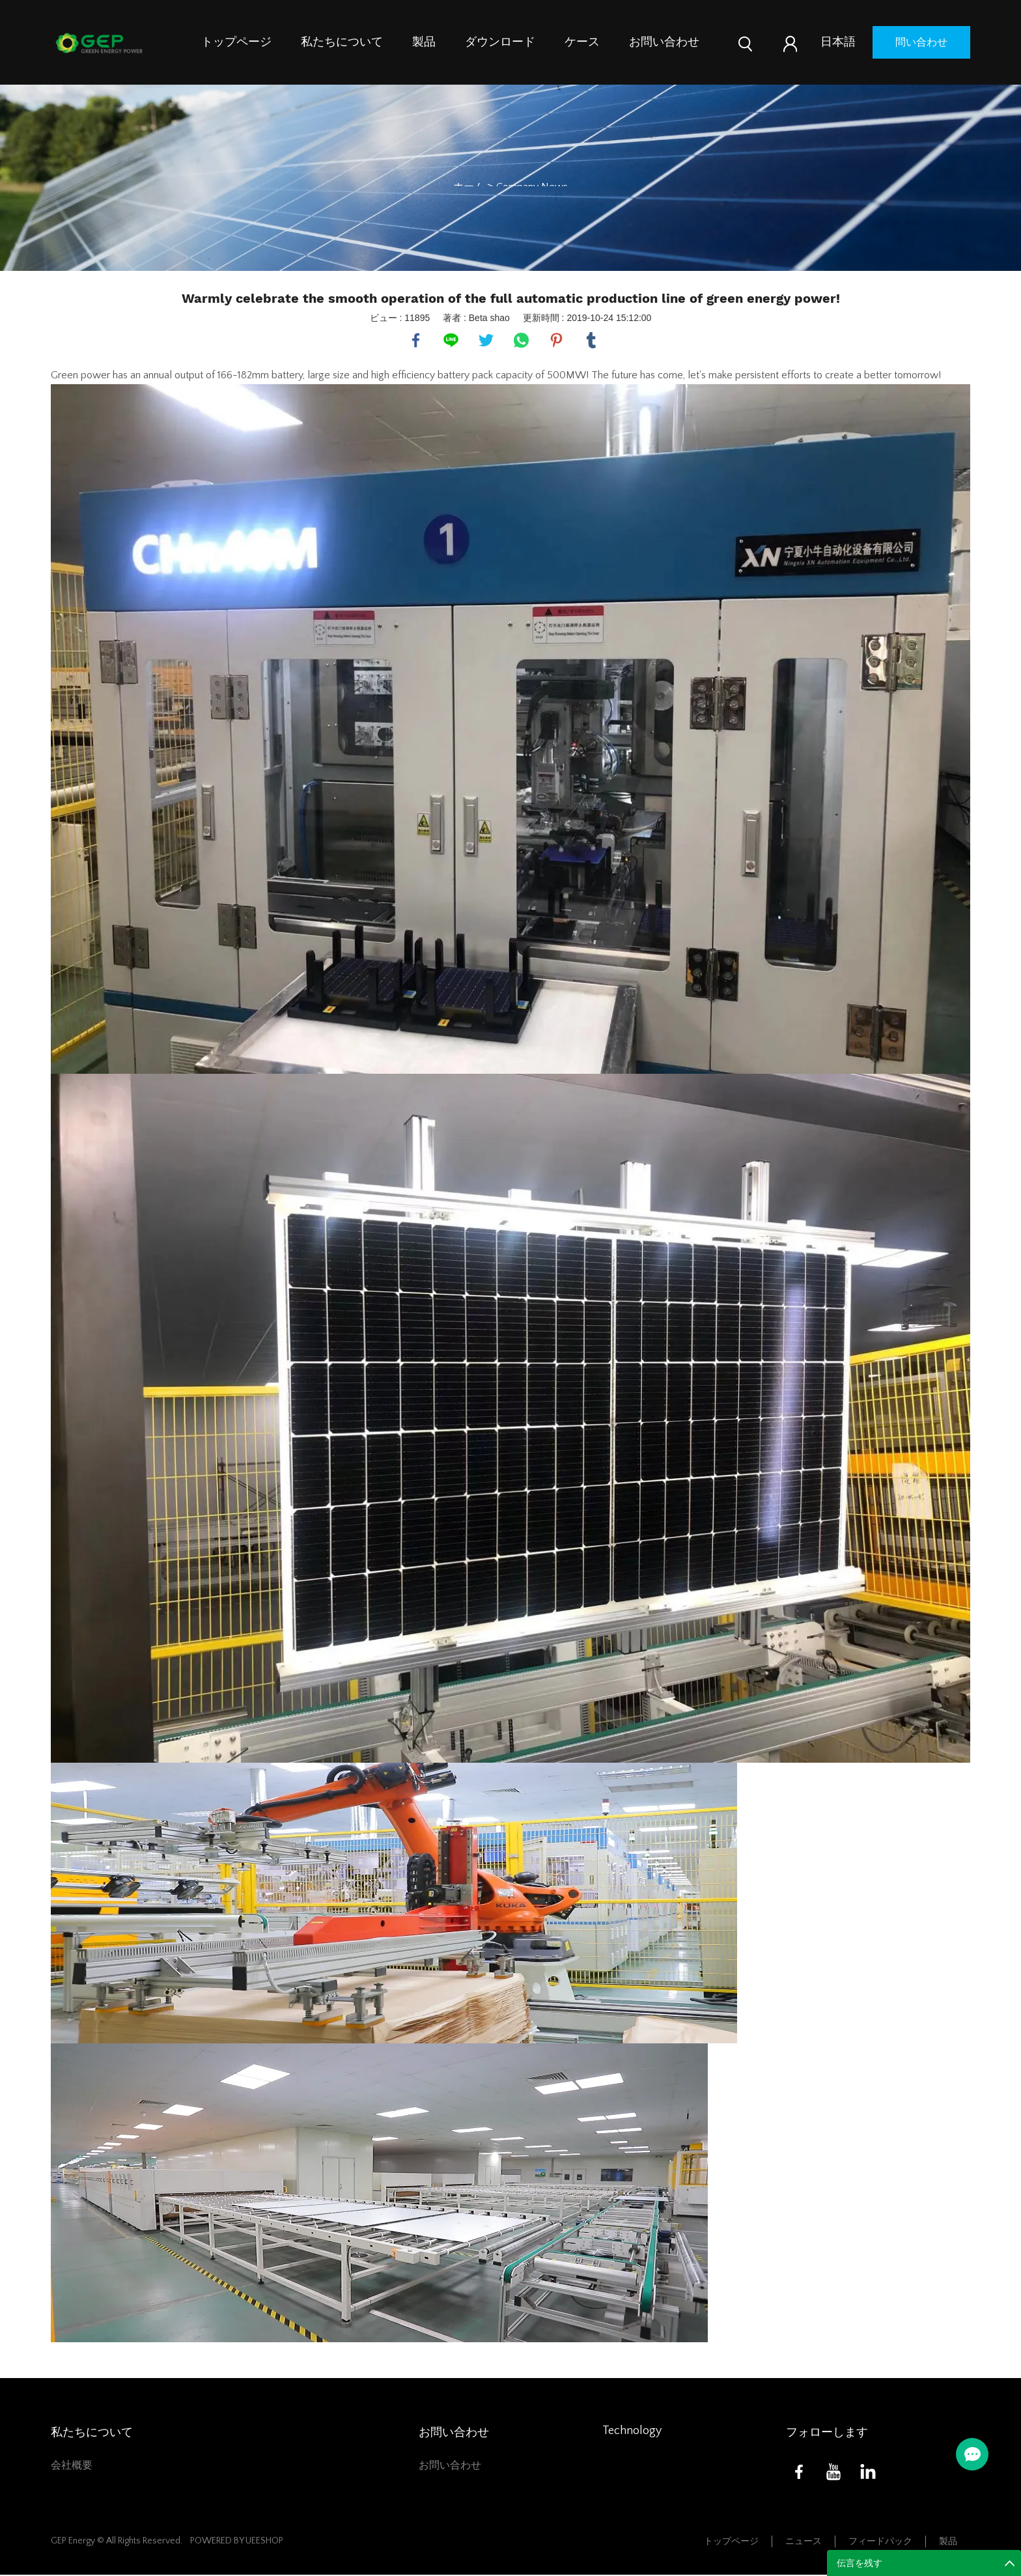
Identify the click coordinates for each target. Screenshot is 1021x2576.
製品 (424, 42)
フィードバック (880, 2542)
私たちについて (342, 42)
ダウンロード (500, 42)
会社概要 (71, 2466)
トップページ (236, 42)
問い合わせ (921, 42)
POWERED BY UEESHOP (236, 2541)
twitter (486, 340)
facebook (416, 340)
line (451, 340)
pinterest (556, 340)
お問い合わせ (664, 42)
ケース (582, 42)
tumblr (592, 340)
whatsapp (521, 340)
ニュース (803, 2542)
